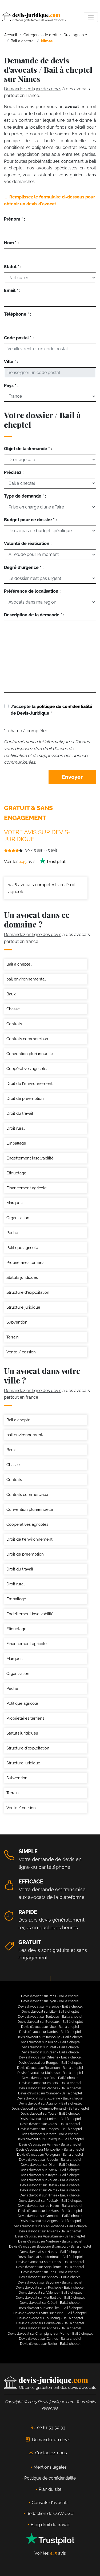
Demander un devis (48, 2439)
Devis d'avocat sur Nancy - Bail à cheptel (50, 2252)
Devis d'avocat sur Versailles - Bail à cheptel (50, 2308)
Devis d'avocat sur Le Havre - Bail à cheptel (50, 2206)
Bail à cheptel (18, 964)
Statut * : (12, 266)
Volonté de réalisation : (27, 543)
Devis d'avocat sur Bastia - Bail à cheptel (50, 2185)
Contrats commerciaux (27, 1038)
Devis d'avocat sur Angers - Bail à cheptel (50, 2221)
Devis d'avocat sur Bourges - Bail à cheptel (50, 2063)
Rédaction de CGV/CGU (50, 2513)
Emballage (16, 1143)
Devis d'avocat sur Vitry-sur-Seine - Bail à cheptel (50, 2313)
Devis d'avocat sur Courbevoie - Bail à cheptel (50, 2323)
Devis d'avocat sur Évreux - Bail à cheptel (50, 2170)
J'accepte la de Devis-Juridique (51, 710)
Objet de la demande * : (28, 448)
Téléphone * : (17, 314)
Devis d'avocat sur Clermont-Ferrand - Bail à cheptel (50, 2108)
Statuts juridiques (22, 1277)
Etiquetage (16, 1173)
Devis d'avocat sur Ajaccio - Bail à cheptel (50, 2160)
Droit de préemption (25, 1098)
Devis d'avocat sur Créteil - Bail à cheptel (50, 2303)
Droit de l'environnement (29, 1083)
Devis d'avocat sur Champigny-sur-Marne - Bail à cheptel (50, 2333)
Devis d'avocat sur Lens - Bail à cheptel (50, 2272)
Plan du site (50, 2489)
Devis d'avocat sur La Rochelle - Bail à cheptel (50, 2287)
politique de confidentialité (64, 706)
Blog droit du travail (50, 2524)
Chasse (13, 1009)
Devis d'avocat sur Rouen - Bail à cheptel (50, 2180)
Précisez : (13, 472)
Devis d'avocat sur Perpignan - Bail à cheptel (50, 2154)
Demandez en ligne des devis (32, 88)
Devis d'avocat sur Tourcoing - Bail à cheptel (50, 2318)
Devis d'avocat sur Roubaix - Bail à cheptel (50, 2201)
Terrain (12, 1337)
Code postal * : (19, 337)
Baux (11, 994)
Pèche (12, 1232)
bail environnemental (26, 979)
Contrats (14, 1024)
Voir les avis (35, 861)
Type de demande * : (25, 496)
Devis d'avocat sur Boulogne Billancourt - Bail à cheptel (50, 2246)
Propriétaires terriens (25, 1262)
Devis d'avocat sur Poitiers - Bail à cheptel (50, 2083)
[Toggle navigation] (91, 17)
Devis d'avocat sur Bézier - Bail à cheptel (50, 2344)
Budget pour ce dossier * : (30, 519)
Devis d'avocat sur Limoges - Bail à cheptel (50, 2129)
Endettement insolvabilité (30, 1158)
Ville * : (11, 361)
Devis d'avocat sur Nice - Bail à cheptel (50, 2027)
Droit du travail (19, 1113)
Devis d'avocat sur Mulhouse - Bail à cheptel (50, 2073)
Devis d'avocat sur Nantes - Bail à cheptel (50, 2032)
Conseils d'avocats (50, 2502)
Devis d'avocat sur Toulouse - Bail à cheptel (50, 2017)
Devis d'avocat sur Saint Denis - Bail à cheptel (50, 2262)
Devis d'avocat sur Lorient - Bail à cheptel (50, 2119)
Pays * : (11, 385)
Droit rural (15, 1128)
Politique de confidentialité (50, 2478)
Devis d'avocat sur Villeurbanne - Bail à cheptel (50, 2236)
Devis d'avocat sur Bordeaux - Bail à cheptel (50, 2022)
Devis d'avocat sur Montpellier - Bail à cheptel (50, 2149)
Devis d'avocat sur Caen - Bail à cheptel (50, 2052)
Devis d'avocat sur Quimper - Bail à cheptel (50, 2093)
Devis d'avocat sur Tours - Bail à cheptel (50, 2113)
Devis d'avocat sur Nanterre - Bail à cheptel (50, 2241)
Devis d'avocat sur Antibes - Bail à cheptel (50, 2328)
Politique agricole (22, 1247)
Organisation (17, 1217)
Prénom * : (14, 219)
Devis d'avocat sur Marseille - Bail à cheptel (50, 2006)
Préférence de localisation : (32, 591)
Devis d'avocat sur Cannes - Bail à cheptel (50, 2339)
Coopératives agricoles (27, 1068)
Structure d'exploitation (27, 1292)
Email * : (12, 290)
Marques (14, 1202)
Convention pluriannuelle (29, 1053)
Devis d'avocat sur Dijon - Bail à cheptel (50, 2165)
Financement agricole (26, 1188)
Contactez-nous (48, 2452)
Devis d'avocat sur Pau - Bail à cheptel (50, 2078)
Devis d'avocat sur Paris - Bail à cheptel (50, 1996)
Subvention (16, 1322)
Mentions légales (50, 2467)
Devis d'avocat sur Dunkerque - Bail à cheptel (50, 2139)
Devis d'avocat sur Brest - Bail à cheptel (50, 2047)
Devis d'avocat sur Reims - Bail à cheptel (50, 2190)
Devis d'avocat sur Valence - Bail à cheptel (50, 2292)
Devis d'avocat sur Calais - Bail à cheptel (50, 2124)
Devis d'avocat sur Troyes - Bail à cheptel (50, 2175)
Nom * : (11, 242)
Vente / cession (21, 1352)
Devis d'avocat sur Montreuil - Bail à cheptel (50, 2257)
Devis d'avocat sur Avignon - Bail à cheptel (50, 2103)
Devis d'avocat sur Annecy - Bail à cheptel (50, 2277)
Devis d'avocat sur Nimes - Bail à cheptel (50, 2195)
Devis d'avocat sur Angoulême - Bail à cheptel (50, 2267)
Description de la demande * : (34, 614)
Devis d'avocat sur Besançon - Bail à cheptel (50, 2068)
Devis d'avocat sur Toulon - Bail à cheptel (50, 2042)
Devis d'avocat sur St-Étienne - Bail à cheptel (50, 2098)
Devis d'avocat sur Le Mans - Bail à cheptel (50, 2211)
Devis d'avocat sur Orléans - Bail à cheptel (50, 2057)
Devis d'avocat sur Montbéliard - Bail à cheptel (50, 2298)
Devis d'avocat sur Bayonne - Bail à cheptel (50, 2282)
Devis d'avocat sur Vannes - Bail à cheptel (50, 2144)
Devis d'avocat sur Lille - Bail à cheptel (50, 2011)
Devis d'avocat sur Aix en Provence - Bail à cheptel (50, 2226)
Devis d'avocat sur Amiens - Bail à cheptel (50, 2231)
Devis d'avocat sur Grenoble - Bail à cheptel (50, 2216)
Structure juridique (23, 1307)
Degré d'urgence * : (23, 567)
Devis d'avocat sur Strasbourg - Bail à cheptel (50, 2037)
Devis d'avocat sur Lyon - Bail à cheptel (50, 2001)
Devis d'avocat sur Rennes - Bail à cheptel (50, 2088)
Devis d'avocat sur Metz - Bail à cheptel (50, 2134)
